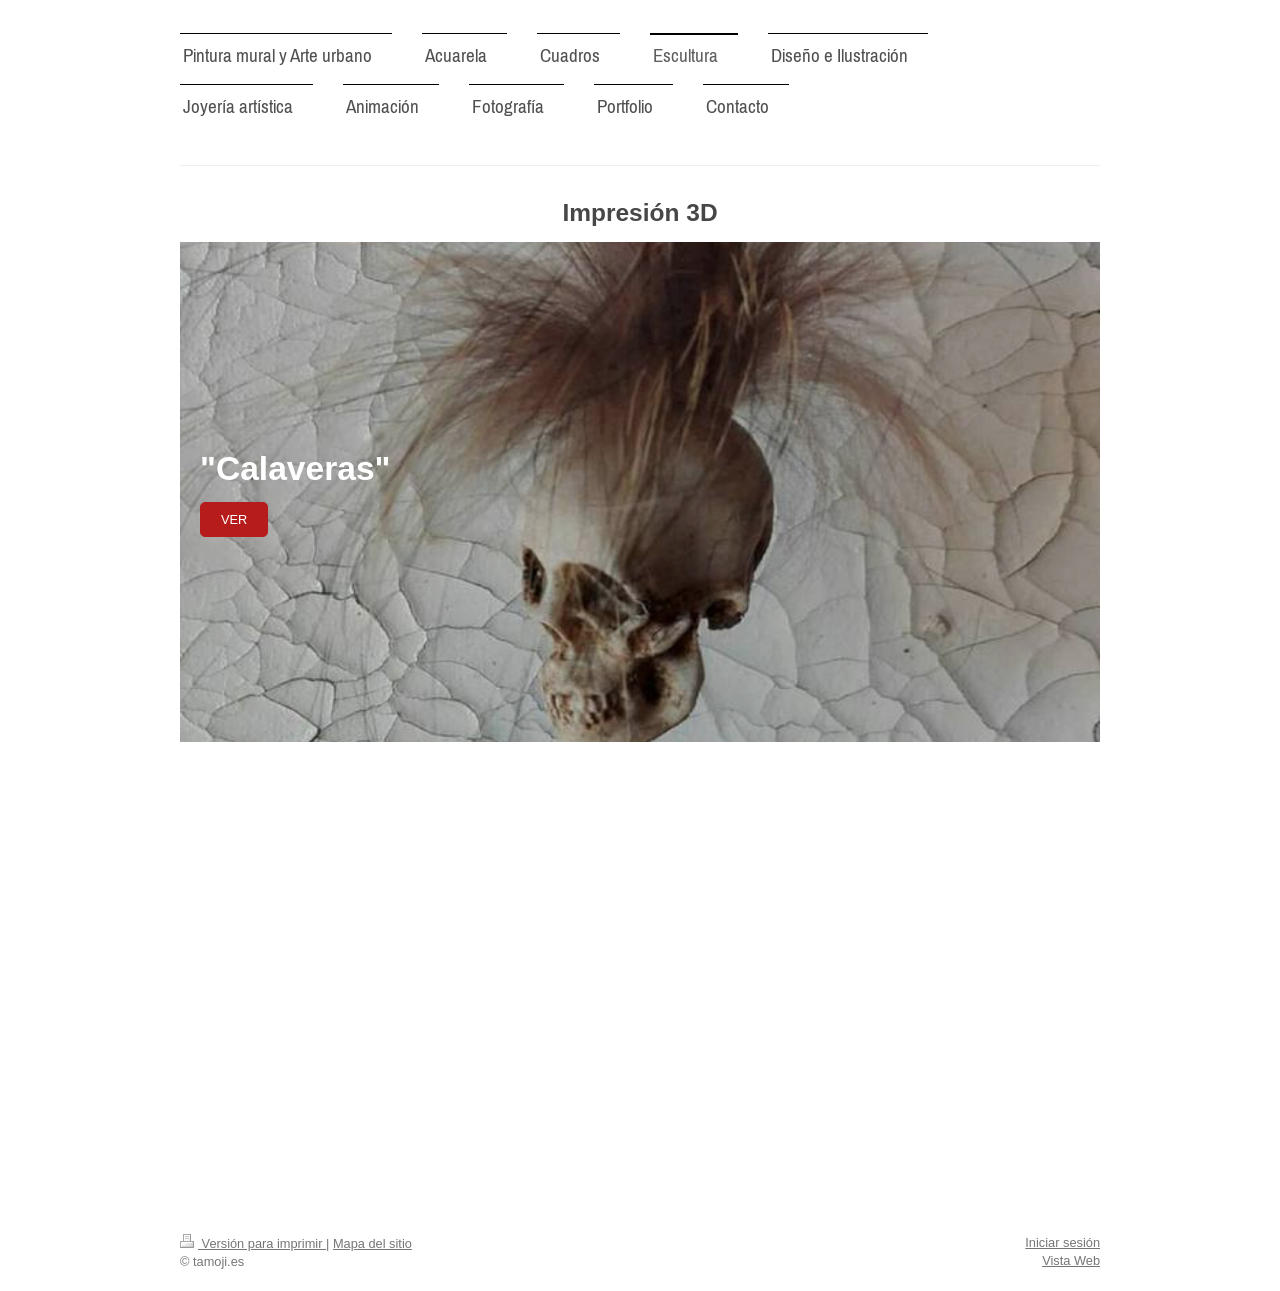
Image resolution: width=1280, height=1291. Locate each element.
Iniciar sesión (1062, 1242)
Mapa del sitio (372, 1243)
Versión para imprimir (253, 1243)
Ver (234, 519)
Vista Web (1071, 1260)
